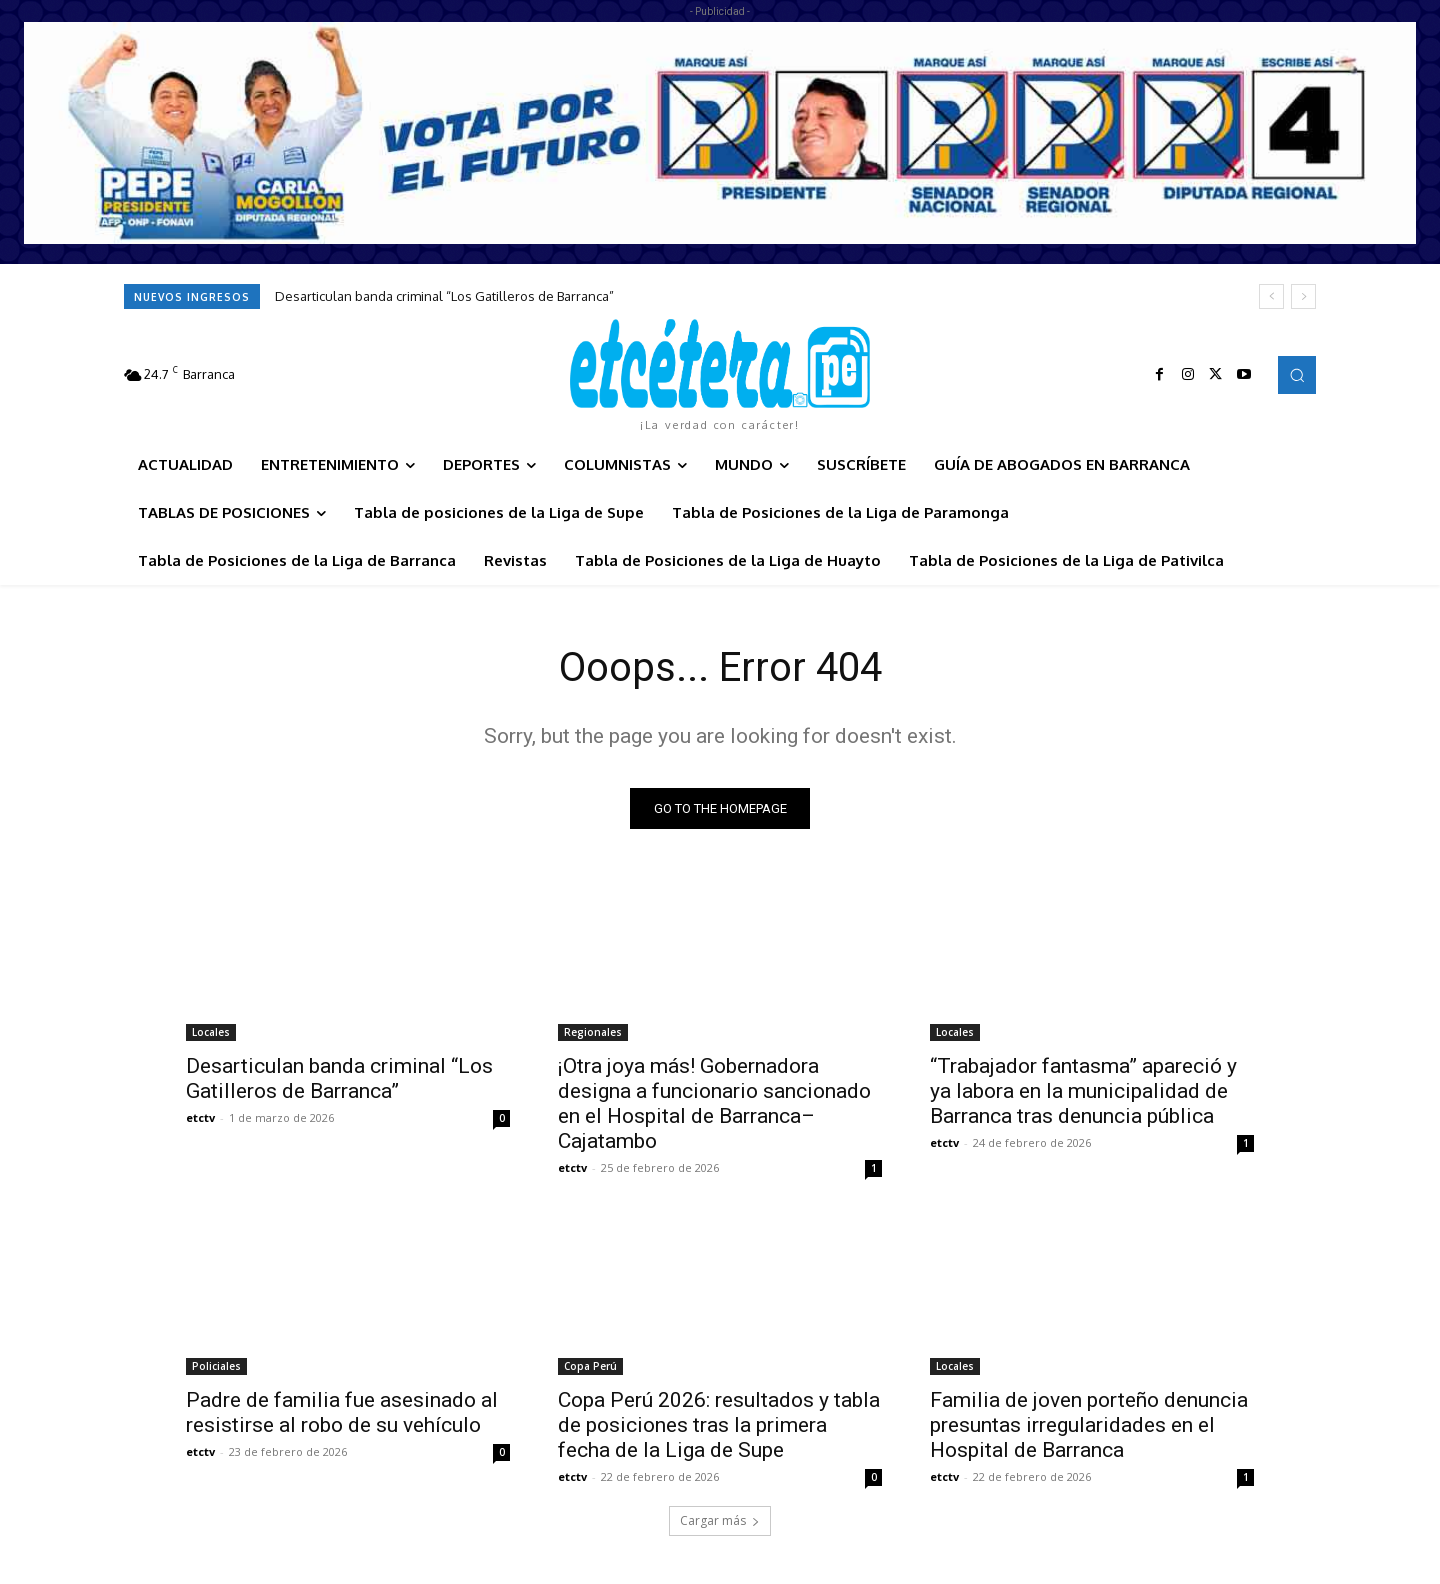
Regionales (593, 1032)
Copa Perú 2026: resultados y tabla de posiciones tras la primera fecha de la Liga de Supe (719, 1425)
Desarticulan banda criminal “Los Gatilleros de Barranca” (444, 296)
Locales (211, 1032)
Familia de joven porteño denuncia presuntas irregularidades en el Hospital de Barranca (1089, 1425)
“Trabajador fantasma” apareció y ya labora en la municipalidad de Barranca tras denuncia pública (1083, 1091)
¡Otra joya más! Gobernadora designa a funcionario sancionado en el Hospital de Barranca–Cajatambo (714, 1103)
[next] (1303, 296)
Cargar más (720, 1520)
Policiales (216, 1366)
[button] (1297, 375)
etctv (200, 1117)
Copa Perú (590, 1366)
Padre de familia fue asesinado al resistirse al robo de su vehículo (342, 1412)
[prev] (1271, 296)
